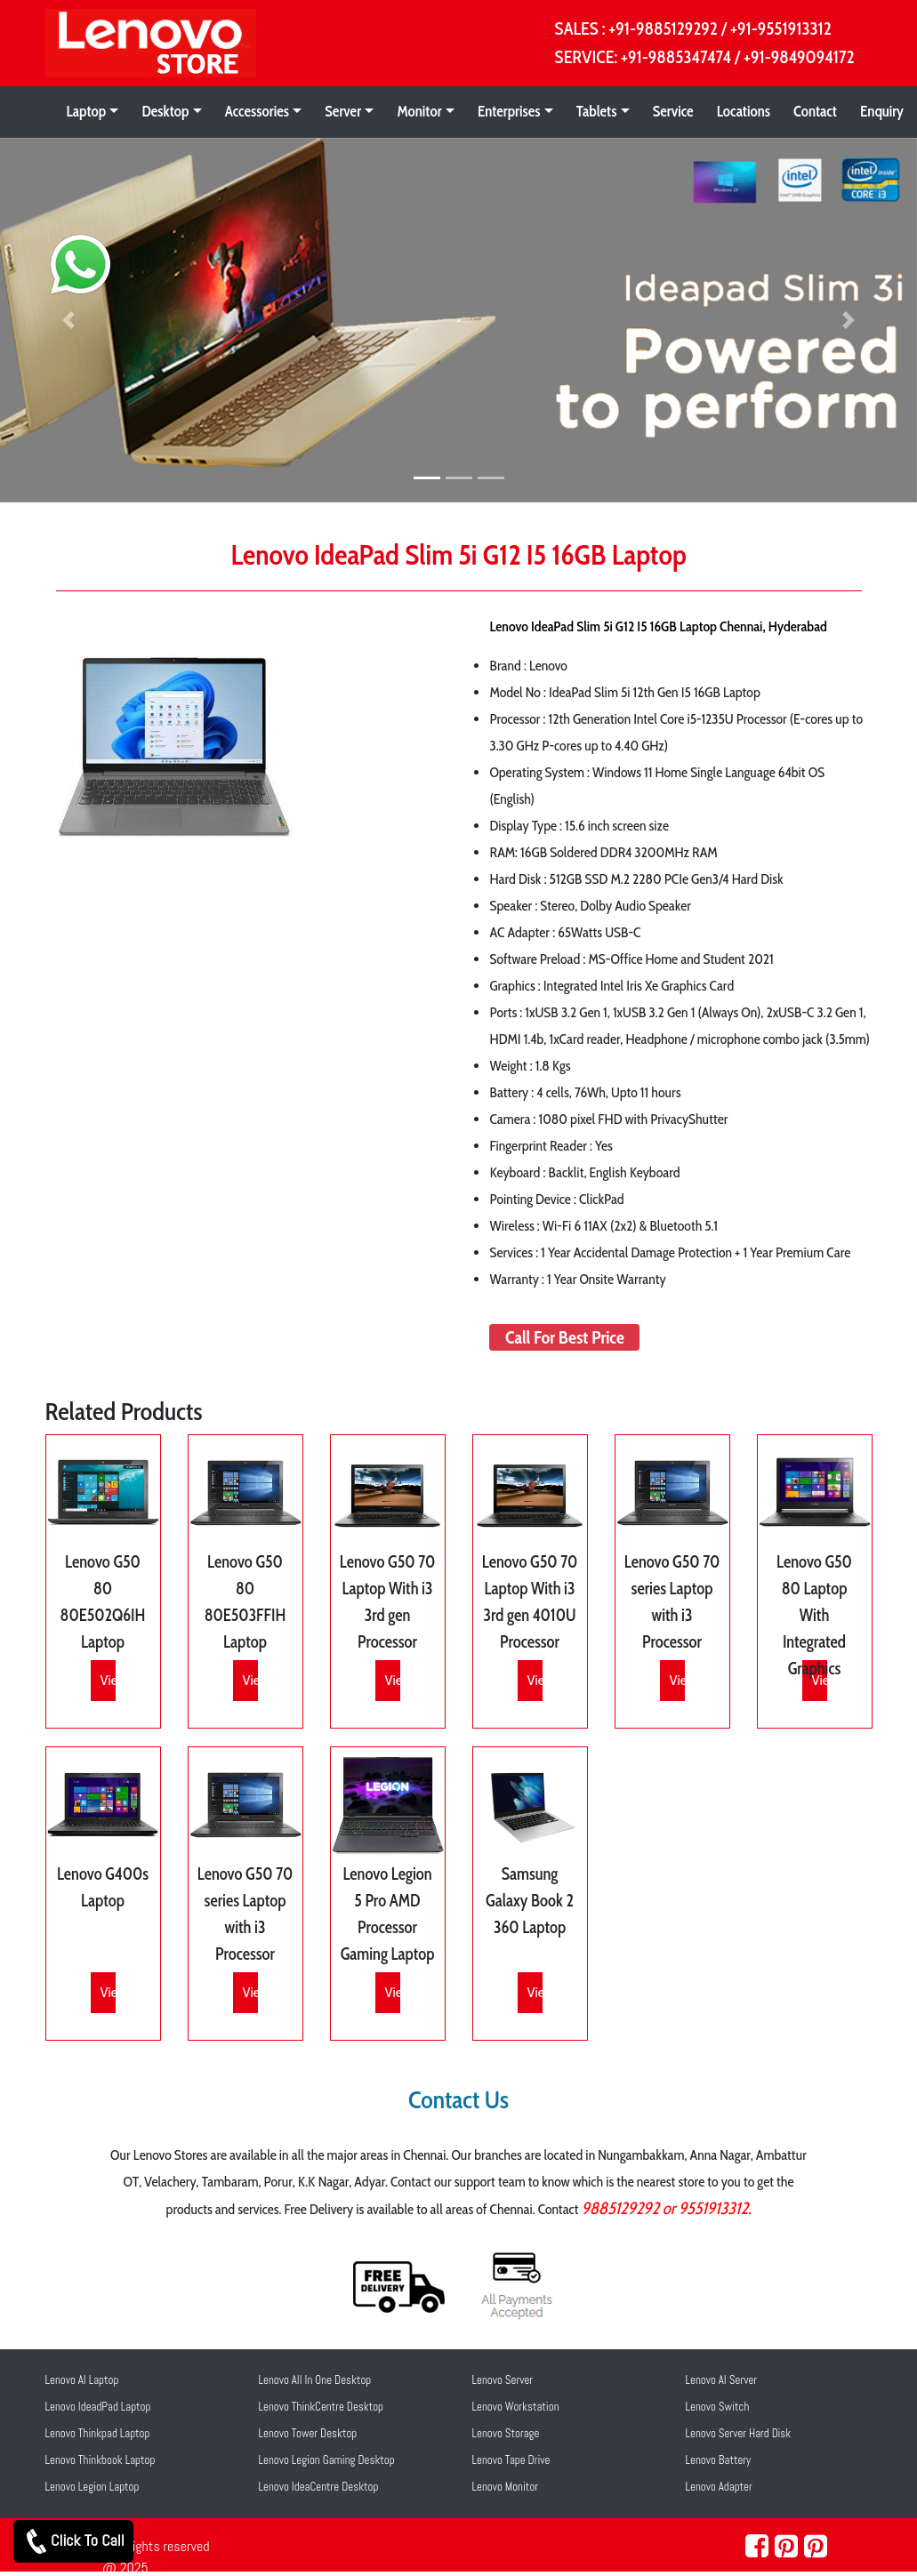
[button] (69, 320)
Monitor (419, 111)
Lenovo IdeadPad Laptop (98, 2406)
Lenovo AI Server (722, 2379)
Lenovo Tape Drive (511, 2460)
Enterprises (509, 111)
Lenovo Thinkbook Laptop (100, 2460)
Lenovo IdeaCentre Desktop (319, 2486)
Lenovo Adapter (719, 2486)
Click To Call (73, 2541)
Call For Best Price (564, 1337)
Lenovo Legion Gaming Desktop (327, 2460)
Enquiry (882, 111)
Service (673, 111)
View (113, 1680)
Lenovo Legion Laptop (92, 2486)
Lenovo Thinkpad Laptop (97, 2433)
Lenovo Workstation (515, 2406)
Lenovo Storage (506, 2433)
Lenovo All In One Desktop (315, 2379)
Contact (815, 111)
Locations (743, 111)
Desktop (165, 111)
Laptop (87, 111)
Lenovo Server (503, 2379)
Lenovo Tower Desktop (308, 2433)
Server (343, 111)
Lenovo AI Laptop (82, 2379)
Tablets (596, 111)
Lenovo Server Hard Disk (739, 2433)
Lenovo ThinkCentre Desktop (321, 2406)
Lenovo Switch (718, 2406)
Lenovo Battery (719, 2460)
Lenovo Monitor (505, 2486)
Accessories (257, 111)
